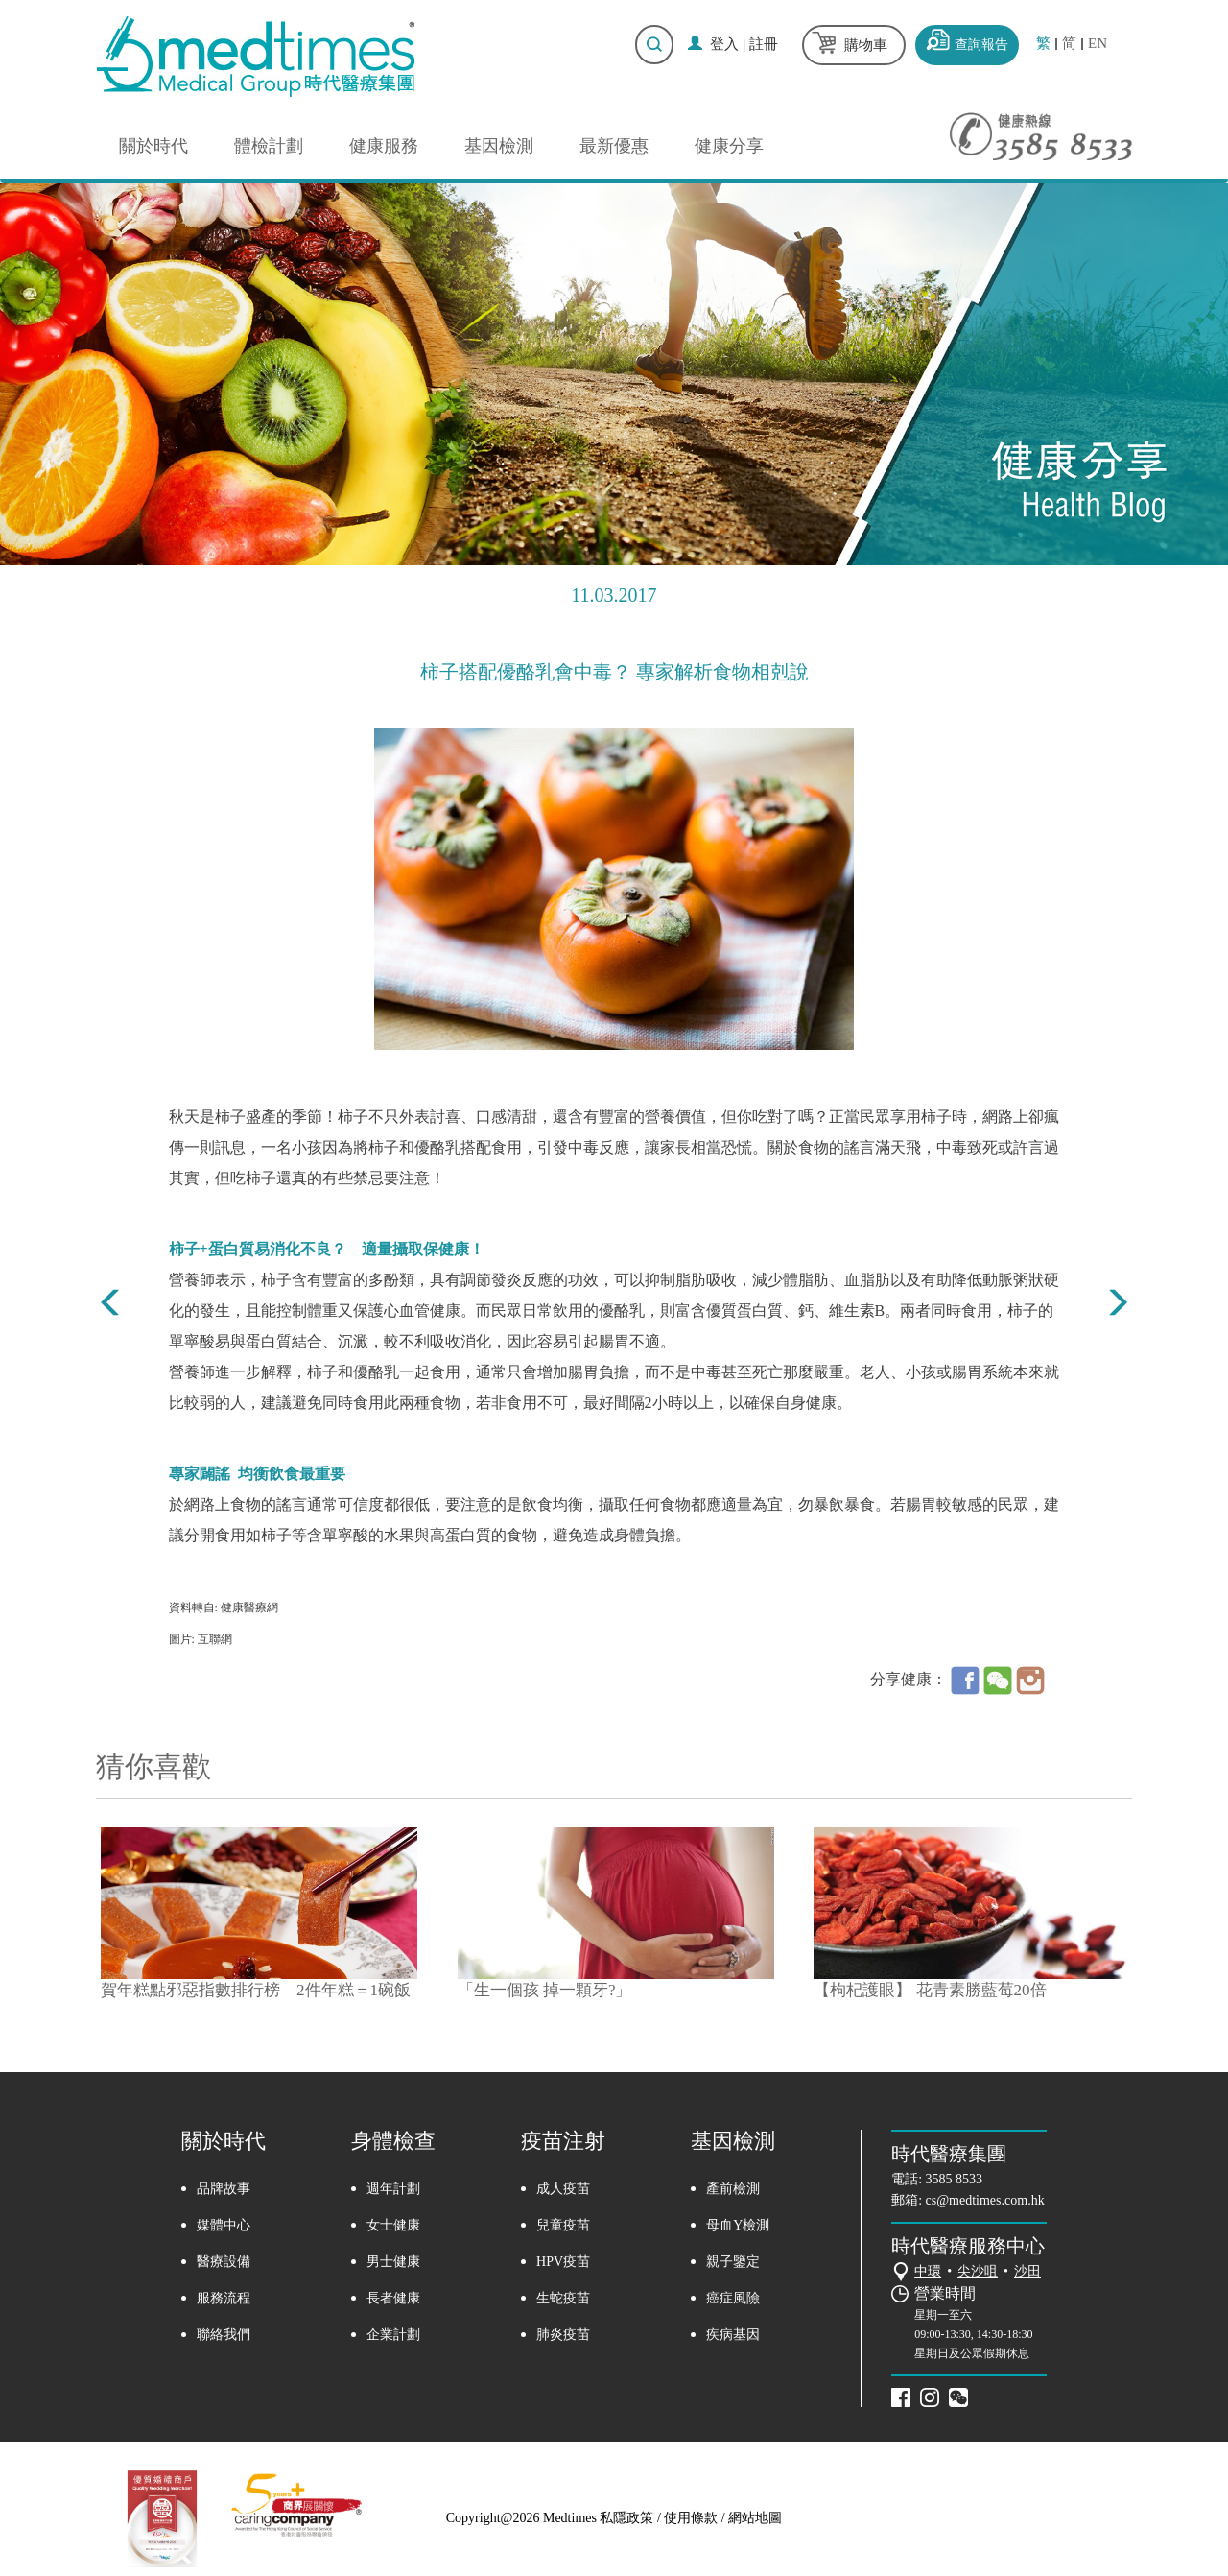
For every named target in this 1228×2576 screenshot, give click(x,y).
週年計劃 (393, 2189)
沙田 (1027, 2271)
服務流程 (223, 2298)
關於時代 (153, 145)
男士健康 (393, 2261)
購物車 (865, 45)
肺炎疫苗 (563, 2334)
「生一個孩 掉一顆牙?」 (545, 1990)
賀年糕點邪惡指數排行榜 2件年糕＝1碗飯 (256, 1990)
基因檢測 (498, 145)
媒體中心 (223, 2225)
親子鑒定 (733, 2261)
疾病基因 (733, 2334)
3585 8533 (954, 2179)
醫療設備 (223, 2261)
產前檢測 (733, 2189)
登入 (724, 44)
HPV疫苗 (563, 2261)
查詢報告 (981, 44)
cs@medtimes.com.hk (985, 2200)
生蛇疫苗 (563, 2298)
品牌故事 (223, 2189)
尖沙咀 (977, 2271)
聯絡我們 (223, 2334)
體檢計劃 (268, 145)
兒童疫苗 (563, 2225)
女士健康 (393, 2225)
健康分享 (729, 145)
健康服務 (383, 145)
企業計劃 (393, 2334)
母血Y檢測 (737, 2225)
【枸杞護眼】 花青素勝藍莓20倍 (930, 1990)
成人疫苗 (563, 2189)
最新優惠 (614, 145)
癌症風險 (733, 2298)
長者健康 (393, 2298)
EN (1097, 43)
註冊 (763, 44)
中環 (927, 2271)
